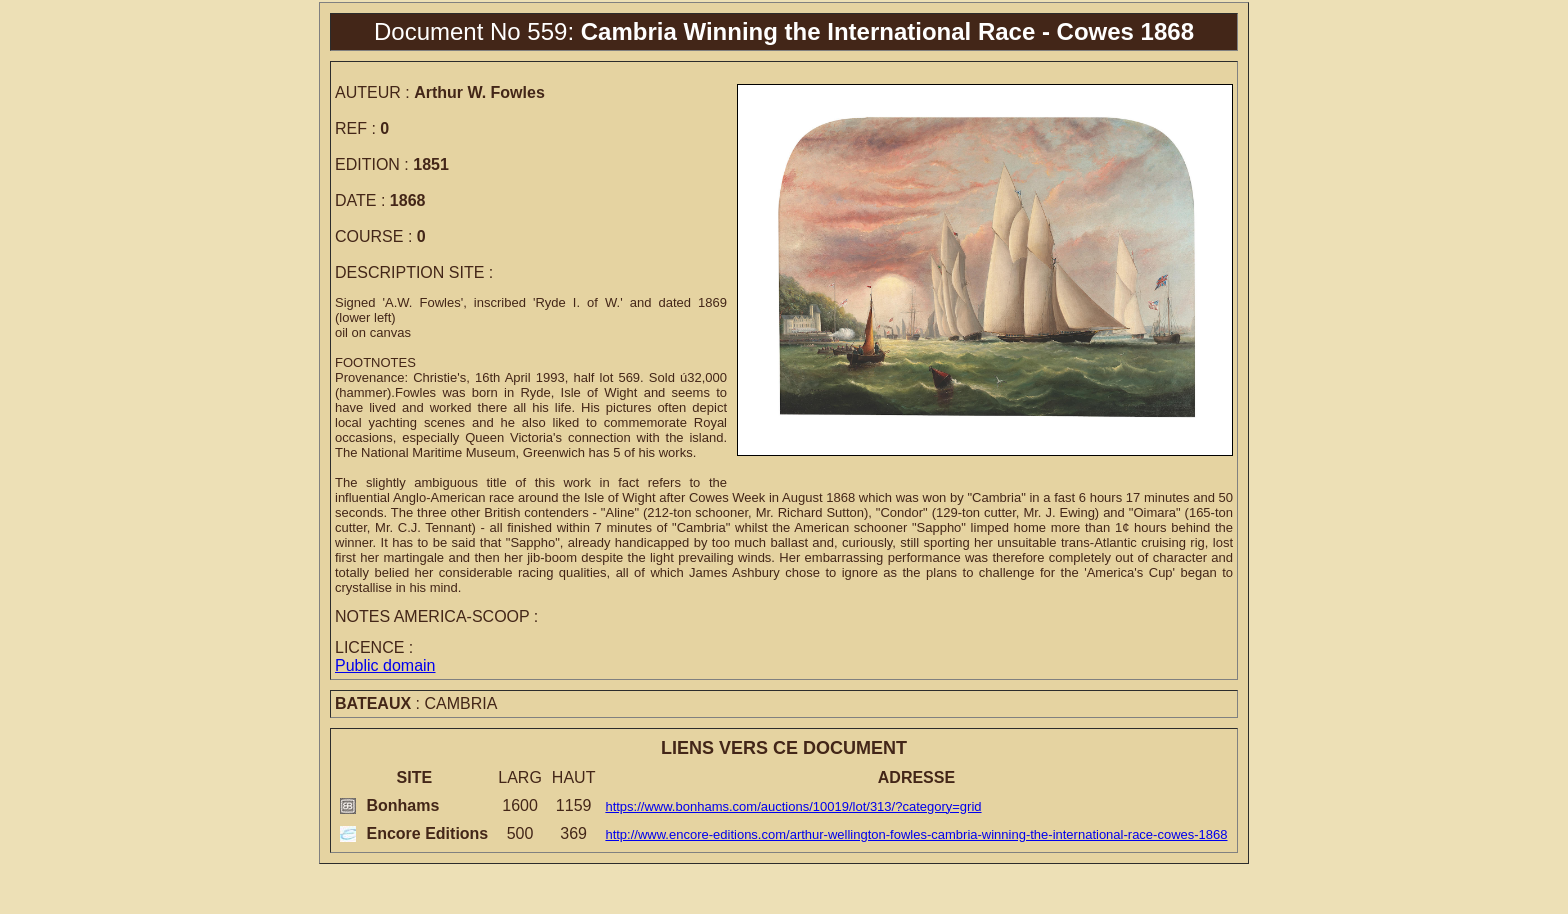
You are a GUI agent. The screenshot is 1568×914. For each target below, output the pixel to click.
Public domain (385, 665)
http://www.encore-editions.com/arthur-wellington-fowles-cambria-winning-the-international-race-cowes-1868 (916, 834)
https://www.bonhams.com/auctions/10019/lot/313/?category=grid (793, 806)
